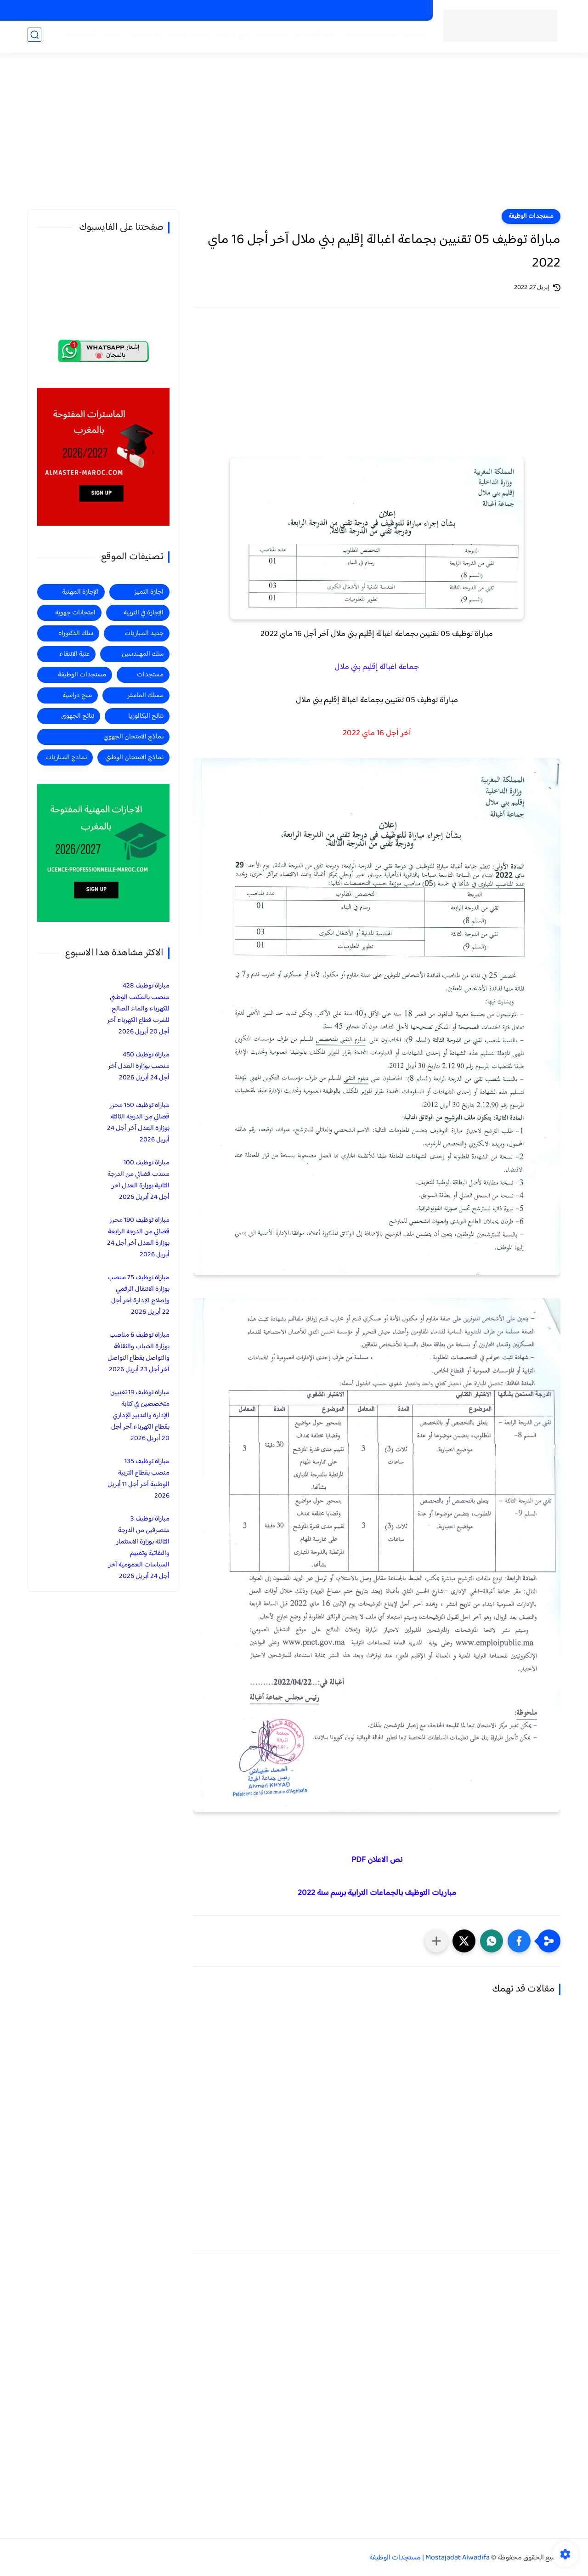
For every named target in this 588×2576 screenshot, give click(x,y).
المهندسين (76, 37)
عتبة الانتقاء (74, 654)
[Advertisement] (294, 138)
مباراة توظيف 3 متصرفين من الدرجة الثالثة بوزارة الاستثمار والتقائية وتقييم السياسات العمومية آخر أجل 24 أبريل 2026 (139, 1547)
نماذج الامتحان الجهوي (133, 737)
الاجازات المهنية (343, 10)
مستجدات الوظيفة (366, 37)
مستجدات (268, 37)
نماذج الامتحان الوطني (134, 757)
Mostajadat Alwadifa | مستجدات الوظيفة (429, 2558)
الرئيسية (411, 37)
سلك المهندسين (143, 654)
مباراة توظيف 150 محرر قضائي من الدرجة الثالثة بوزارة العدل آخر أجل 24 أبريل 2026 (138, 1123)
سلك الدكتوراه (75, 633)
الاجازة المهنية (187, 37)
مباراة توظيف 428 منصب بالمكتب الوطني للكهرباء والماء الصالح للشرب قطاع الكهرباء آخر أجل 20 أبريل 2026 (138, 1009)
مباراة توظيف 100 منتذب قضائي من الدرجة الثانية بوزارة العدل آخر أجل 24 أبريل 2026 (138, 1180)
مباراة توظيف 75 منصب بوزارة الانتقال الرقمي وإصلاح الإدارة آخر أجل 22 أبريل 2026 (138, 1295)
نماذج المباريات (66, 757)
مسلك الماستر (145, 695)
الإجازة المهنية (80, 592)
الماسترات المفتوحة (398, 10)
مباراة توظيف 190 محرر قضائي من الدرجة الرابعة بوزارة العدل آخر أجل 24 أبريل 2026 (138, 1237)
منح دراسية (244, 10)
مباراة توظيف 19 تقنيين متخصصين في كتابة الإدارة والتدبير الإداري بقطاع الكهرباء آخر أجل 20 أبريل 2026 (140, 1415)
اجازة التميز (143, 37)
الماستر (109, 37)
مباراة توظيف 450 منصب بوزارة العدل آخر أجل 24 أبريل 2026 (139, 1066)
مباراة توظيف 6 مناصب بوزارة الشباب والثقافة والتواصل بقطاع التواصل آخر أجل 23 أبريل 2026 (138, 1352)
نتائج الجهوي (77, 716)
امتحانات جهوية (75, 612)
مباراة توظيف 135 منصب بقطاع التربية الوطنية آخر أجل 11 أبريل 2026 (138, 1479)
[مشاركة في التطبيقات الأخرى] (436, 1940)
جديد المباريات (312, 37)
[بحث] (34, 37)
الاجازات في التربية (291, 10)
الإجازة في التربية (144, 612)
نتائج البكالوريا (146, 716)
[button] (519, 1940)
